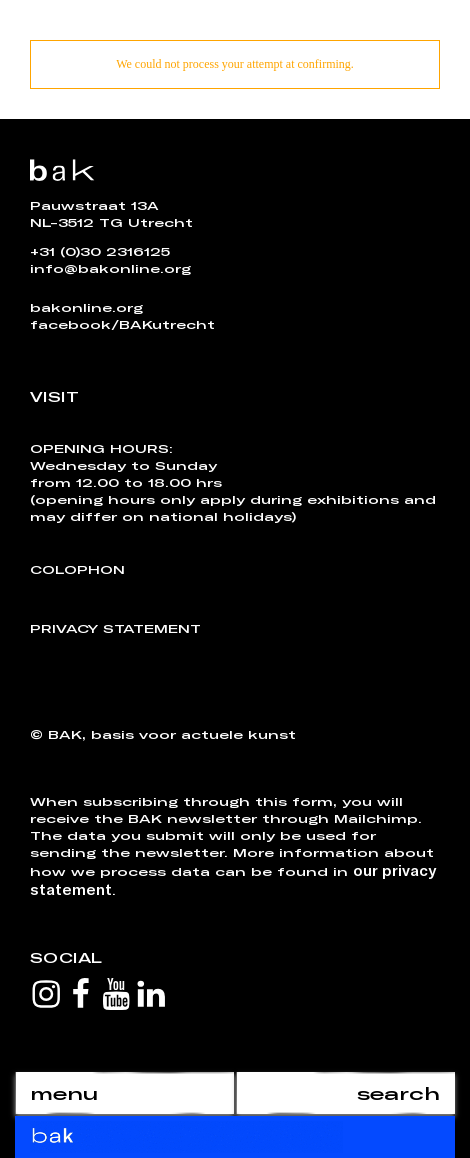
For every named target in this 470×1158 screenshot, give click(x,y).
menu (64, 1093)
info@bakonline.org (110, 268)
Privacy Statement (115, 628)
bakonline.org (86, 307)
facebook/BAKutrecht (122, 324)
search (398, 1093)
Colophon (77, 569)
